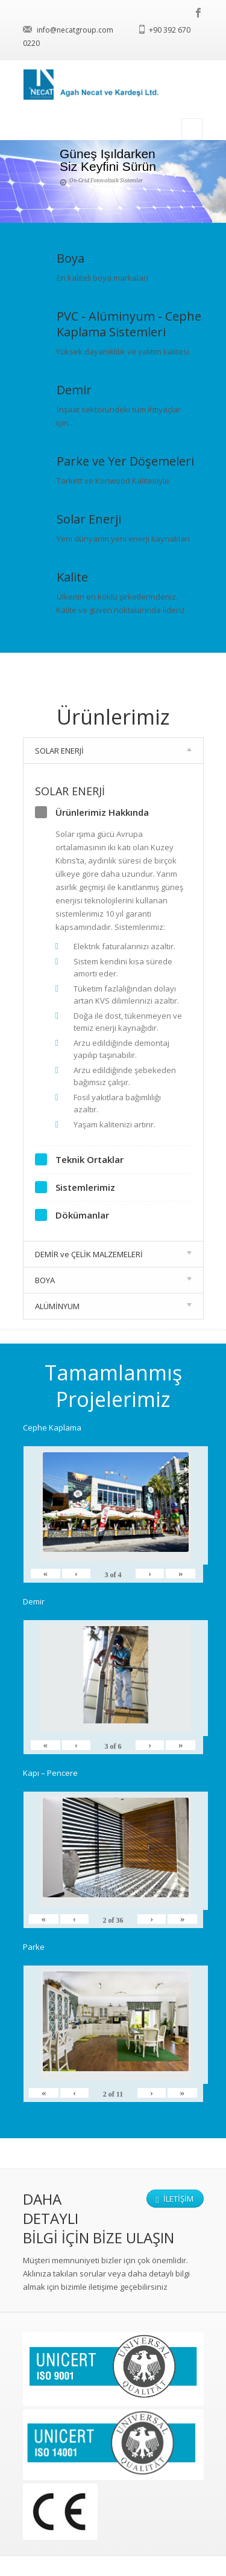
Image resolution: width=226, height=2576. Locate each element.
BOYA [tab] (113, 1280)
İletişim (174, 2199)
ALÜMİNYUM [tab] (113, 1306)
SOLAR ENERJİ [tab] (113, 750)
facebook (199, 13)
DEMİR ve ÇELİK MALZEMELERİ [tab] (113, 1254)
